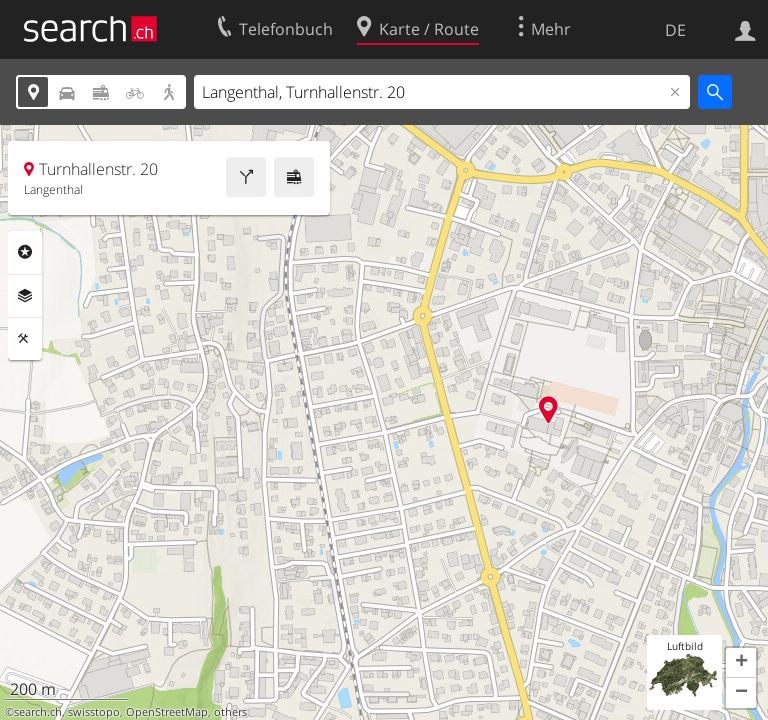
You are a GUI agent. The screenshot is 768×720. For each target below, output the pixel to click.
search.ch (38, 712)
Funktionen (25, 339)
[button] (741, 663)
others (230, 712)
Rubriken (25, 252)
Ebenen (25, 296)
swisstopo (94, 712)
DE (675, 30)
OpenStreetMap (167, 712)
